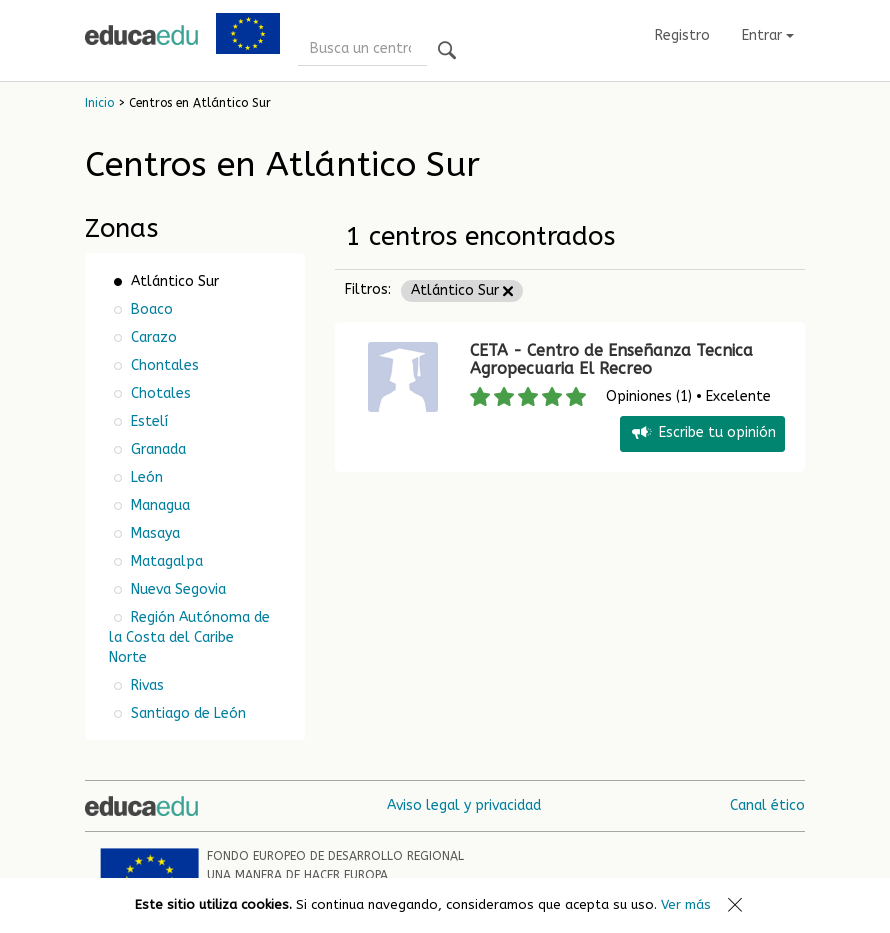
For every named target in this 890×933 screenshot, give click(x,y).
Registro (682, 35)
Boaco (150, 309)
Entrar (768, 35)
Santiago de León (186, 713)
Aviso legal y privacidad (464, 805)
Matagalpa (165, 561)
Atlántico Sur (462, 290)
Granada (156, 449)
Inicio (99, 103)
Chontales (163, 365)
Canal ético (767, 805)
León (145, 477)
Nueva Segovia (176, 589)
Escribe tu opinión (702, 433)
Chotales (159, 393)
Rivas (145, 685)
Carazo (152, 337)
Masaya (153, 533)
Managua (158, 505)
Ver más (686, 904)
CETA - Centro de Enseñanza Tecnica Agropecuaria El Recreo (611, 359)
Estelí (147, 421)
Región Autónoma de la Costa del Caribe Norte (189, 637)
